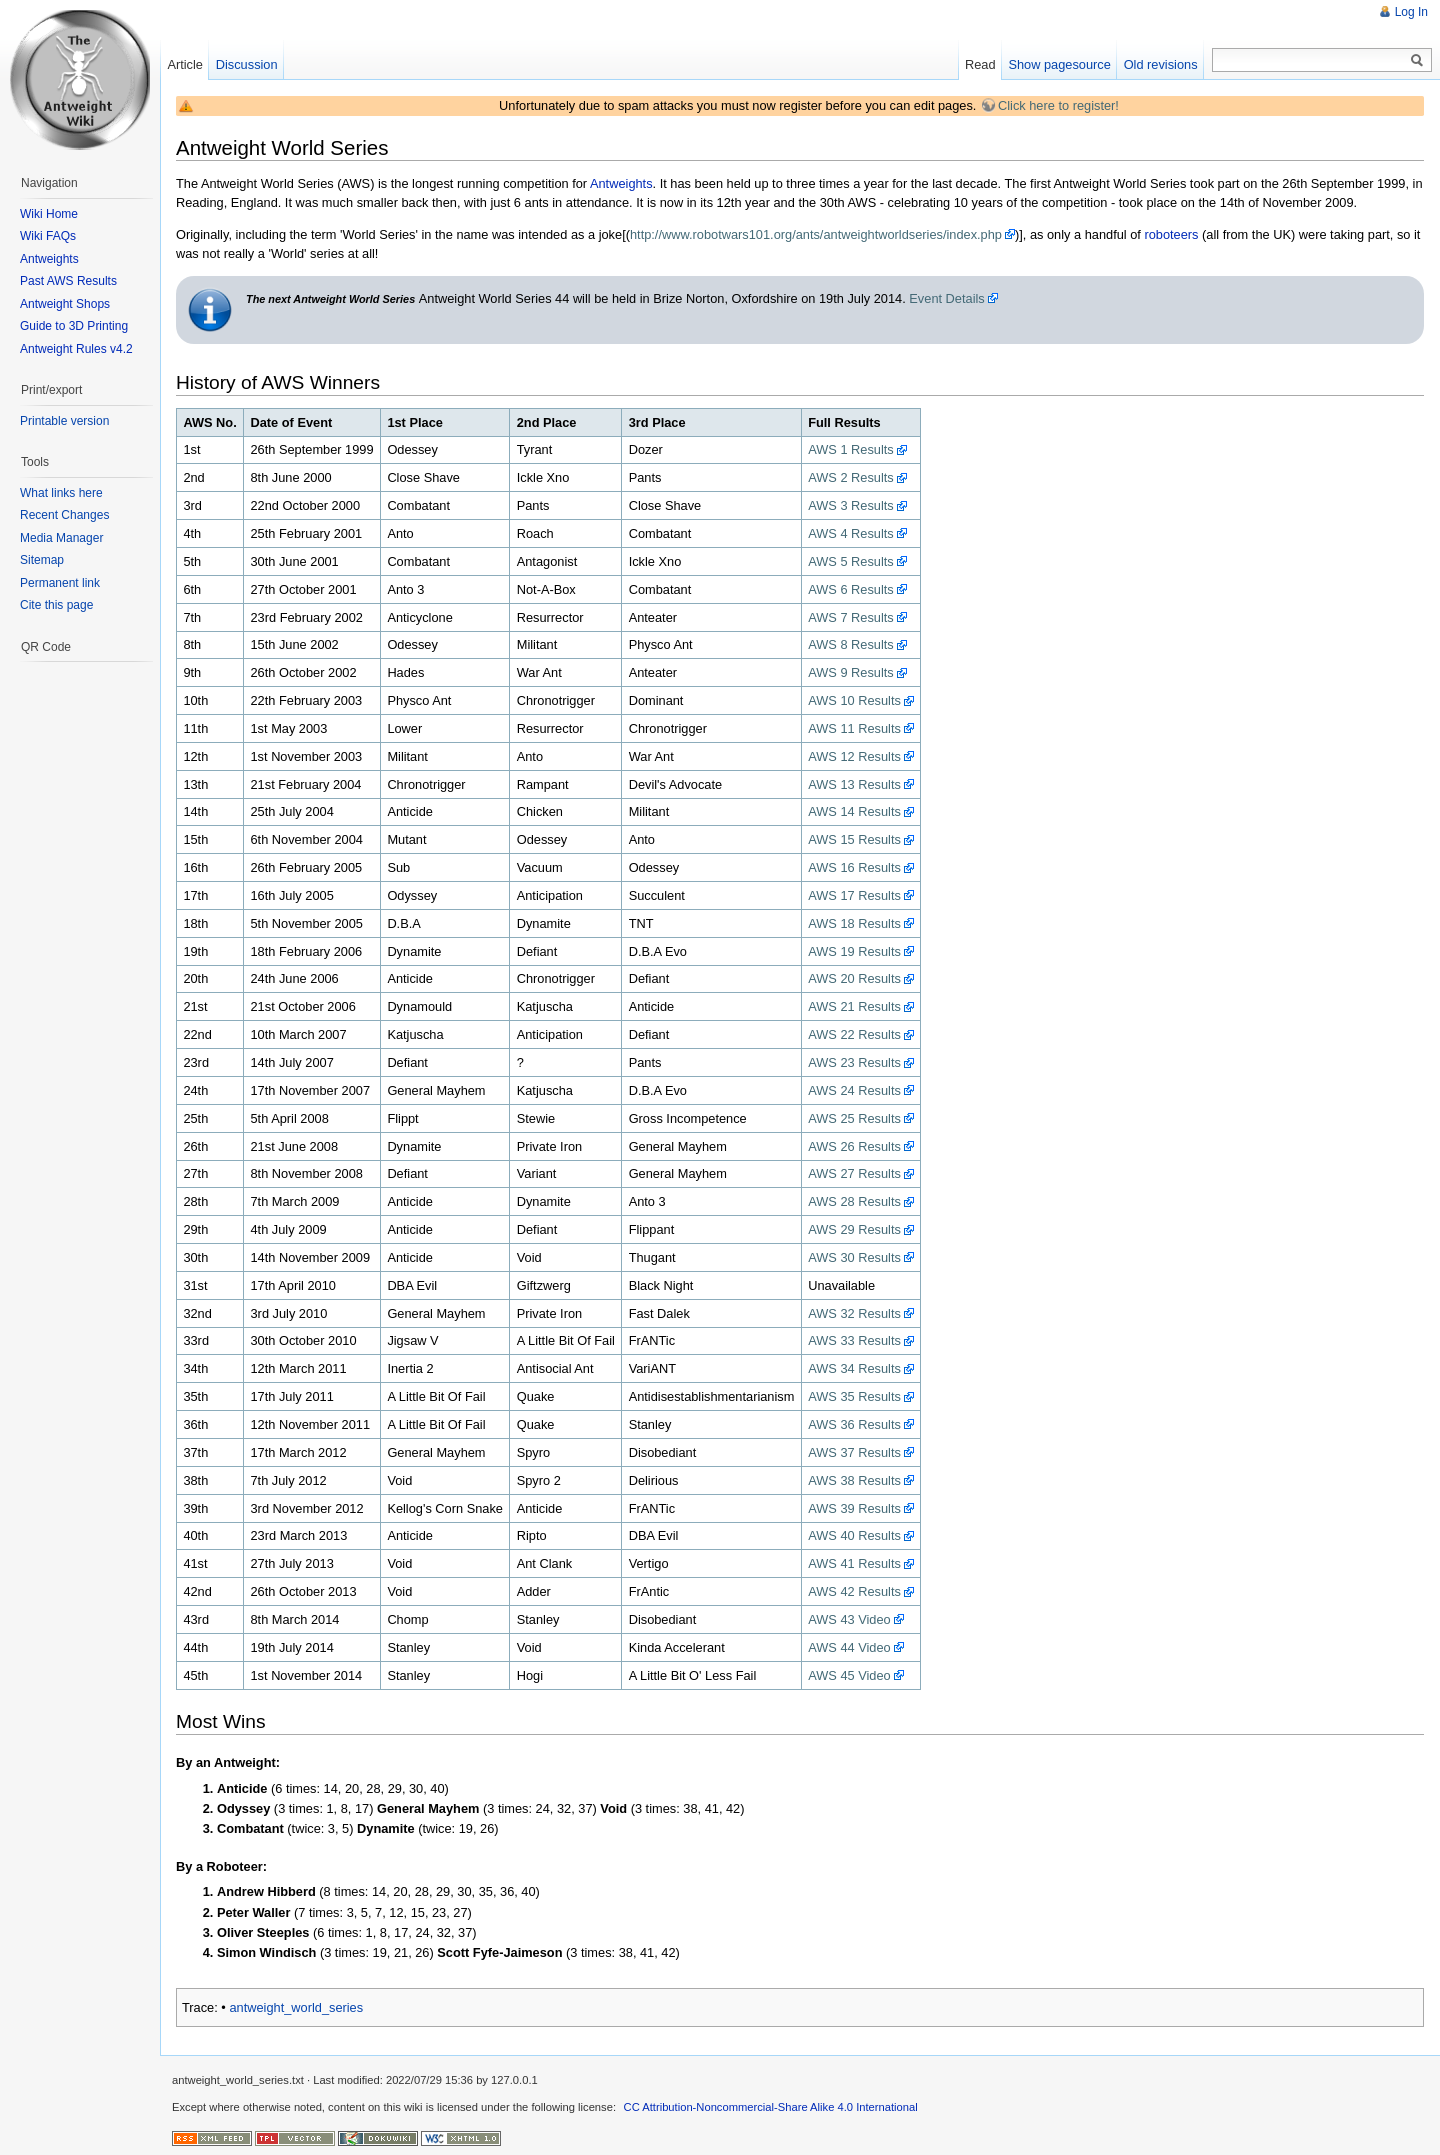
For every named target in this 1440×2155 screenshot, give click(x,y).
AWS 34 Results (854, 1368)
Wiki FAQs (48, 236)
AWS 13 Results (854, 784)
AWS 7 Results (851, 617)
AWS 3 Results (851, 505)
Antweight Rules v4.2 (76, 349)
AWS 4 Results (851, 533)
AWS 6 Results (851, 589)
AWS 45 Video (849, 1675)
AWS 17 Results (854, 895)
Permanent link (60, 583)
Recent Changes (64, 515)
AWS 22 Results (854, 1034)
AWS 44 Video (849, 1647)
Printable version (64, 421)
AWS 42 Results (854, 1591)
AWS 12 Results (854, 756)
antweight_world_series (296, 2007)
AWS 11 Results (854, 728)
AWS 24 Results (854, 1090)
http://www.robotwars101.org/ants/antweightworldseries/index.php (816, 234)
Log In (1411, 12)
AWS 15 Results (854, 839)
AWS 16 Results (854, 867)
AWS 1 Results (851, 449)
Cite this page (56, 605)
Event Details (946, 298)
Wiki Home (49, 214)
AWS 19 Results (854, 951)
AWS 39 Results (854, 1508)
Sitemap (42, 560)
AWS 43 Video (849, 1619)
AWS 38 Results (854, 1480)
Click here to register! (1058, 105)
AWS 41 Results (854, 1563)
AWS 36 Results (854, 1424)
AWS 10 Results (854, 700)
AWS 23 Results (854, 1062)
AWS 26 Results (854, 1146)
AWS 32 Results (854, 1313)
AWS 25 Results (854, 1118)
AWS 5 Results (851, 561)
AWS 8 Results (851, 644)
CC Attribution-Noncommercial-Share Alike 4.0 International (771, 2107)
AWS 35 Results (854, 1396)
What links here (61, 493)
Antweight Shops (65, 304)
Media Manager (61, 538)
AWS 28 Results (854, 1201)
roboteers (1171, 234)
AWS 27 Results (854, 1173)
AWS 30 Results (854, 1257)
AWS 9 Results (851, 672)
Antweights (621, 183)
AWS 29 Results (854, 1229)
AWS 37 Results (854, 1452)
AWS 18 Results (854, 923)
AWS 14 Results (854, 811)
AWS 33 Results (854, 1340)
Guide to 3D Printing (74, 326)
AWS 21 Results (854, 1006)
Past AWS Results (68, 281)
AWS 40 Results (854, 1535)
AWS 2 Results (851, 477)
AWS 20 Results (854, 978)
